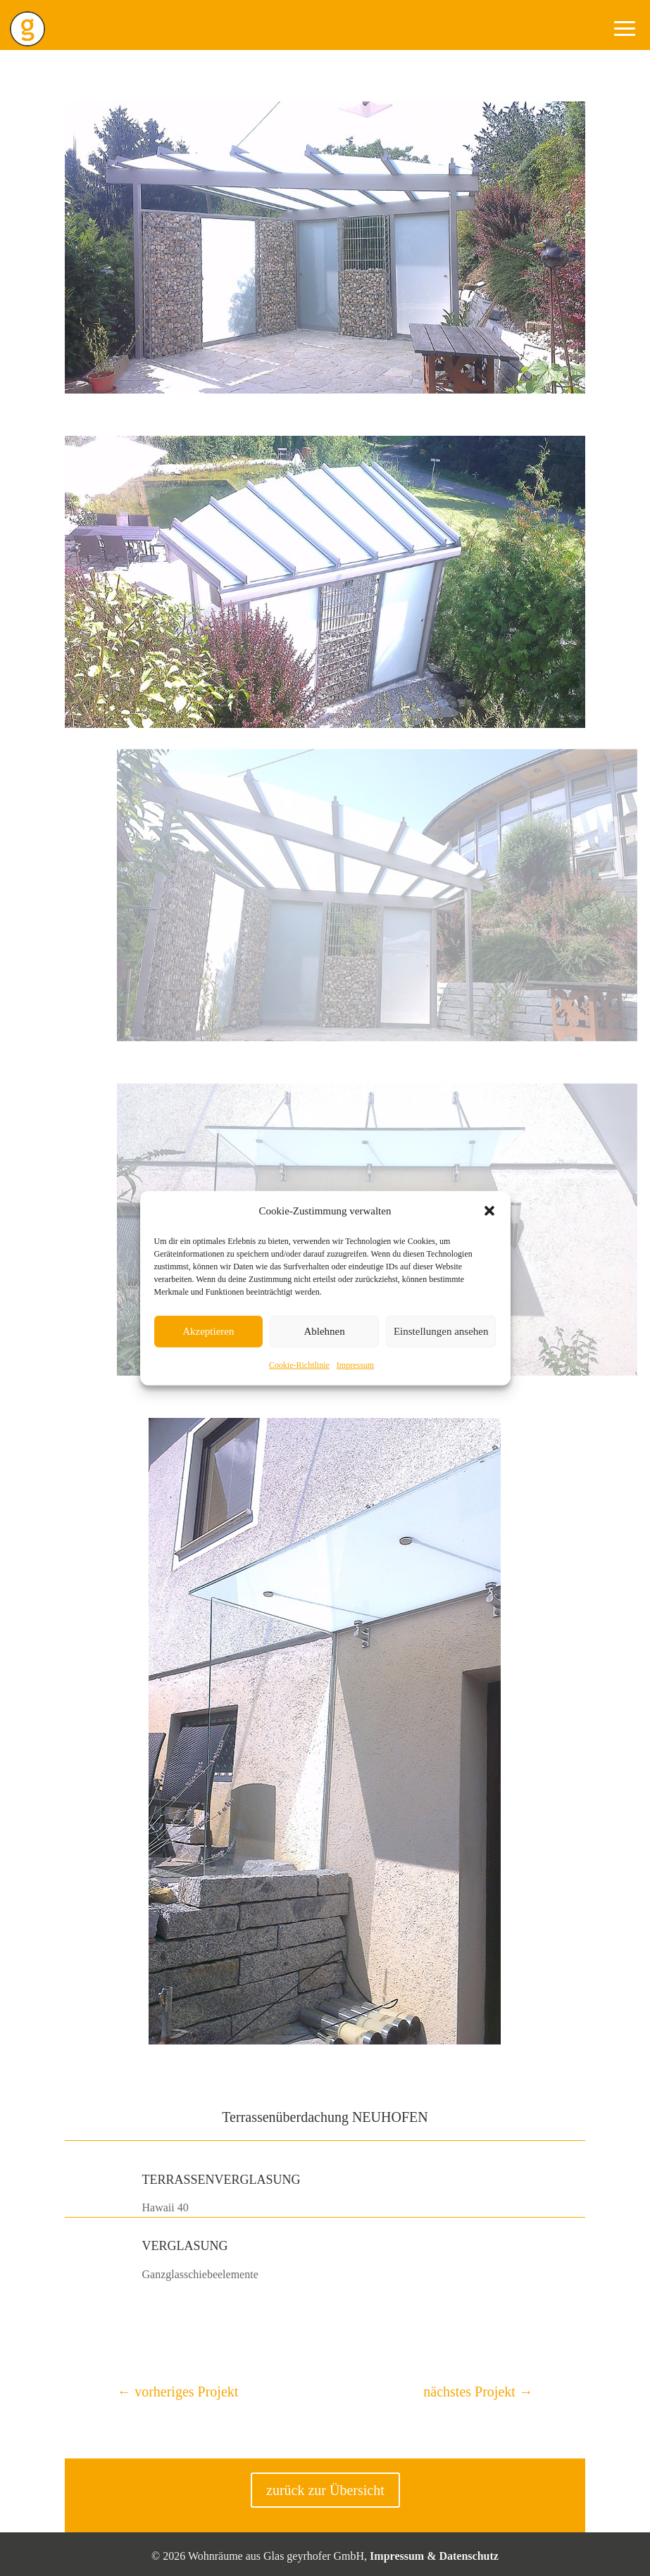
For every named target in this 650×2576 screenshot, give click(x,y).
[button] (489, 1211)
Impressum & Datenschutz (434, 2556)
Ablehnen (324, 1331)
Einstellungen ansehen (441, 1331)
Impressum (355, 1365)
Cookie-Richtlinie (299, 1365)
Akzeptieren (208, 1331)
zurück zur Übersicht (325, 2490)
